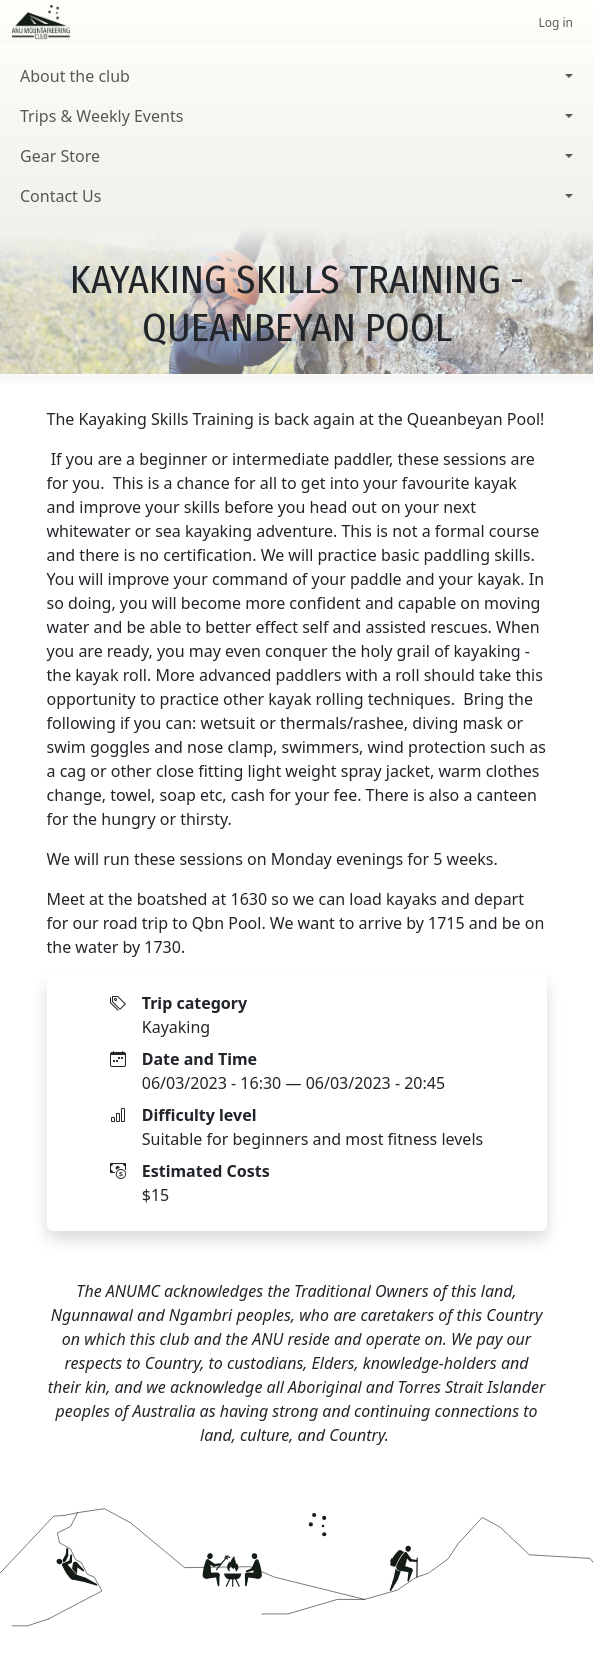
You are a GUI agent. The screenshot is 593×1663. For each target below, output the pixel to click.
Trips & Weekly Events (101, 116)
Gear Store (60, 156)
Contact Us (60, 196)
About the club (75, 76)
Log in (555, 22)
